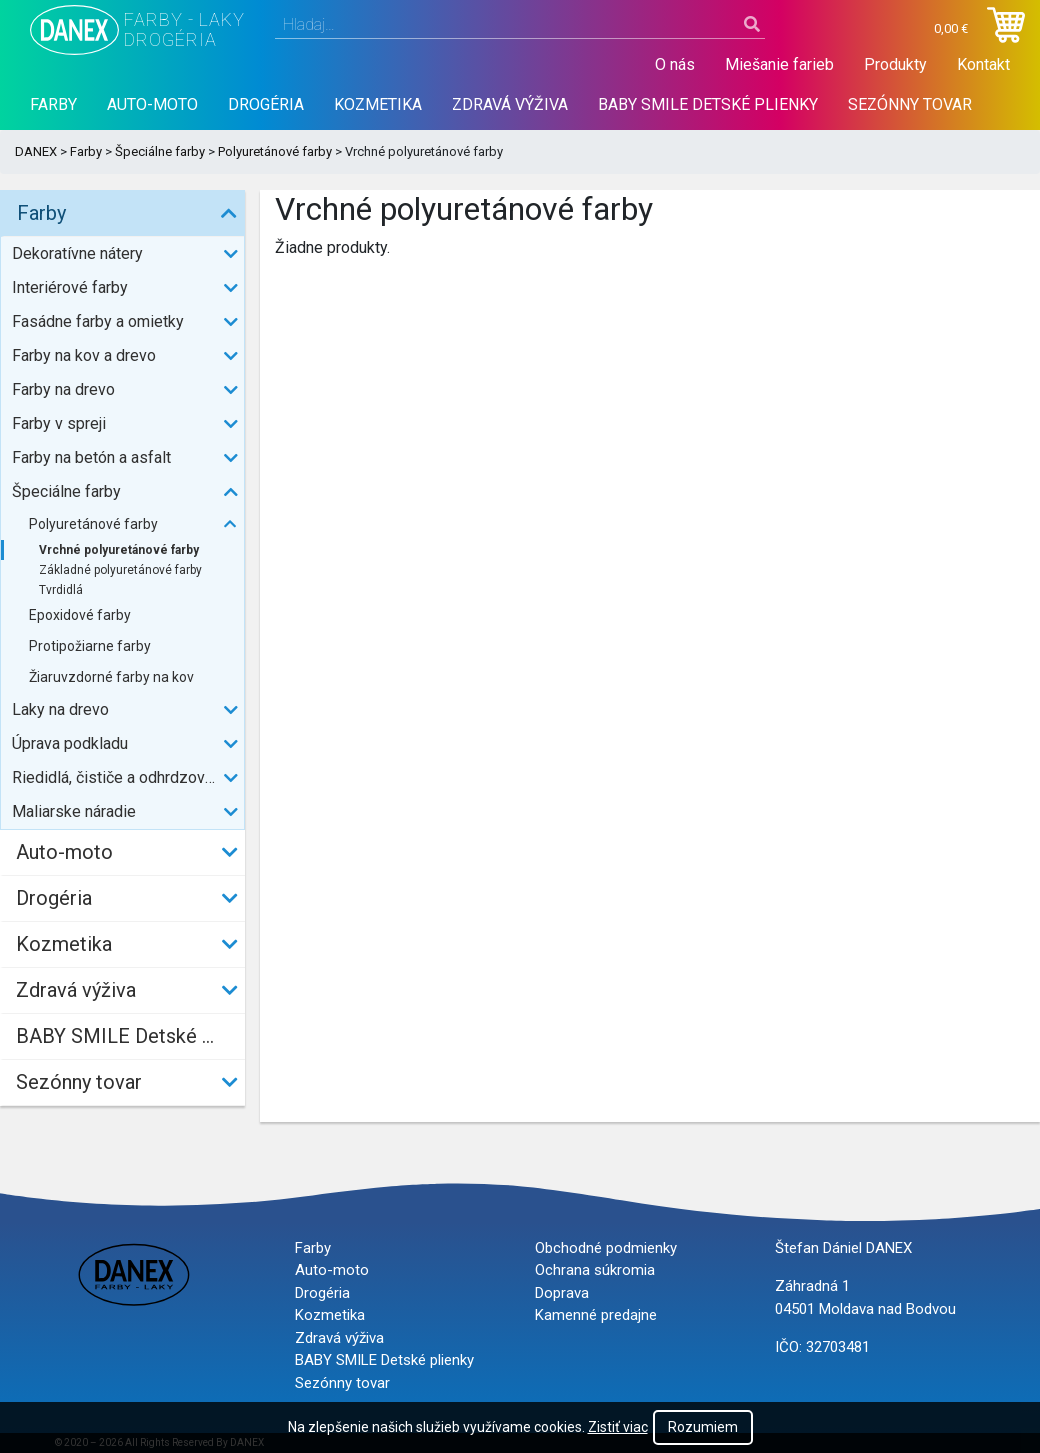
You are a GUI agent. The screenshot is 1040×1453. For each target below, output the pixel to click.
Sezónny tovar (910, 104)
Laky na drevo (60, 709)
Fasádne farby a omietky (98, 321)
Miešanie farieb (779, 64)
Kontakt (983, 64)
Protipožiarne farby (90, 646)
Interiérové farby (70, 287)
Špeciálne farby (160, 151)
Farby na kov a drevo (84, 355)
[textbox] (520, 25)
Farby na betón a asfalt (91, 457)
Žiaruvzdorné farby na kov (111, 677)
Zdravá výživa (510, 104)
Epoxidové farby (80, 615)
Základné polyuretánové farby (120, 570)
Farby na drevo (63, 389)
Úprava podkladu (70, 743)
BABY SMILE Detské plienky (708, 104)
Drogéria (266, 104)
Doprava (562, 1293)
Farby (53, 104)
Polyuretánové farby (275, 151)
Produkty (895, 64)
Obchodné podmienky (606, 1248)
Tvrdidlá (61, 590)
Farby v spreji (59, 423)
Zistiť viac (618, 1427)
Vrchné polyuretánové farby (119, 550)
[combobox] (520, 25)
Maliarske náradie (74, 811)
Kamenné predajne (596, 1315)
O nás (675, 64)
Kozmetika (378, 104)
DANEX (36, 151)
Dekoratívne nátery (77, 253)
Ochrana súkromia (595, 1270)
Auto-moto (152, 104)
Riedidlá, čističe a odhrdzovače (121, 777)
